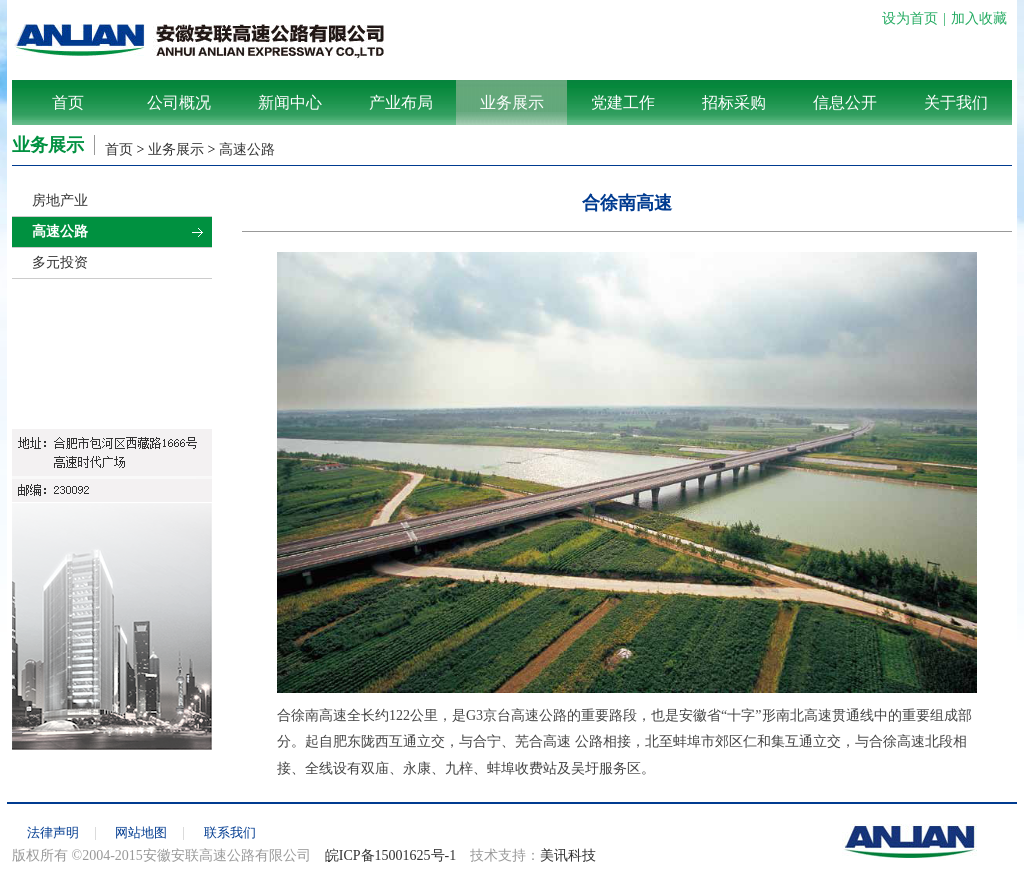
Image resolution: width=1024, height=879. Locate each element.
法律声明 (53, 832)
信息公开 (845, 102)
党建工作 (623, 102)
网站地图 (141, 832)
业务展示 (512, 102)
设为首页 (910, 18)
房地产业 (60, 200)
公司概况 (179, 102)
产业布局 (401, 102)
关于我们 (956, 102)
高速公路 (247, 149)
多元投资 (60, 262)
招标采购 (734, 102)
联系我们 (230, 832)
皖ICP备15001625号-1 (390, 855)
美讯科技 (568, 855)
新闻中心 (290, 102)
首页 (68, 102)
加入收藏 (979, 18)
